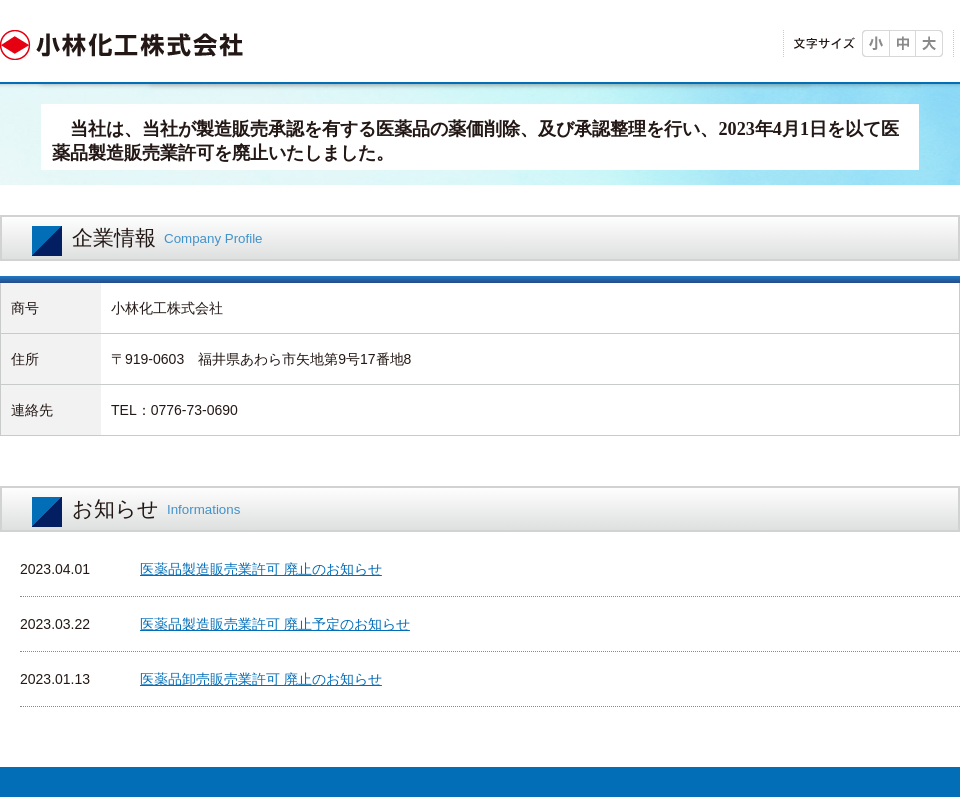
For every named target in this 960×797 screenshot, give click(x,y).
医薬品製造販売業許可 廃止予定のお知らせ (275, 624)
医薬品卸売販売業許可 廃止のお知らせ (261, 679)
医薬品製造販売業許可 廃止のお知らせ (261, 569)
